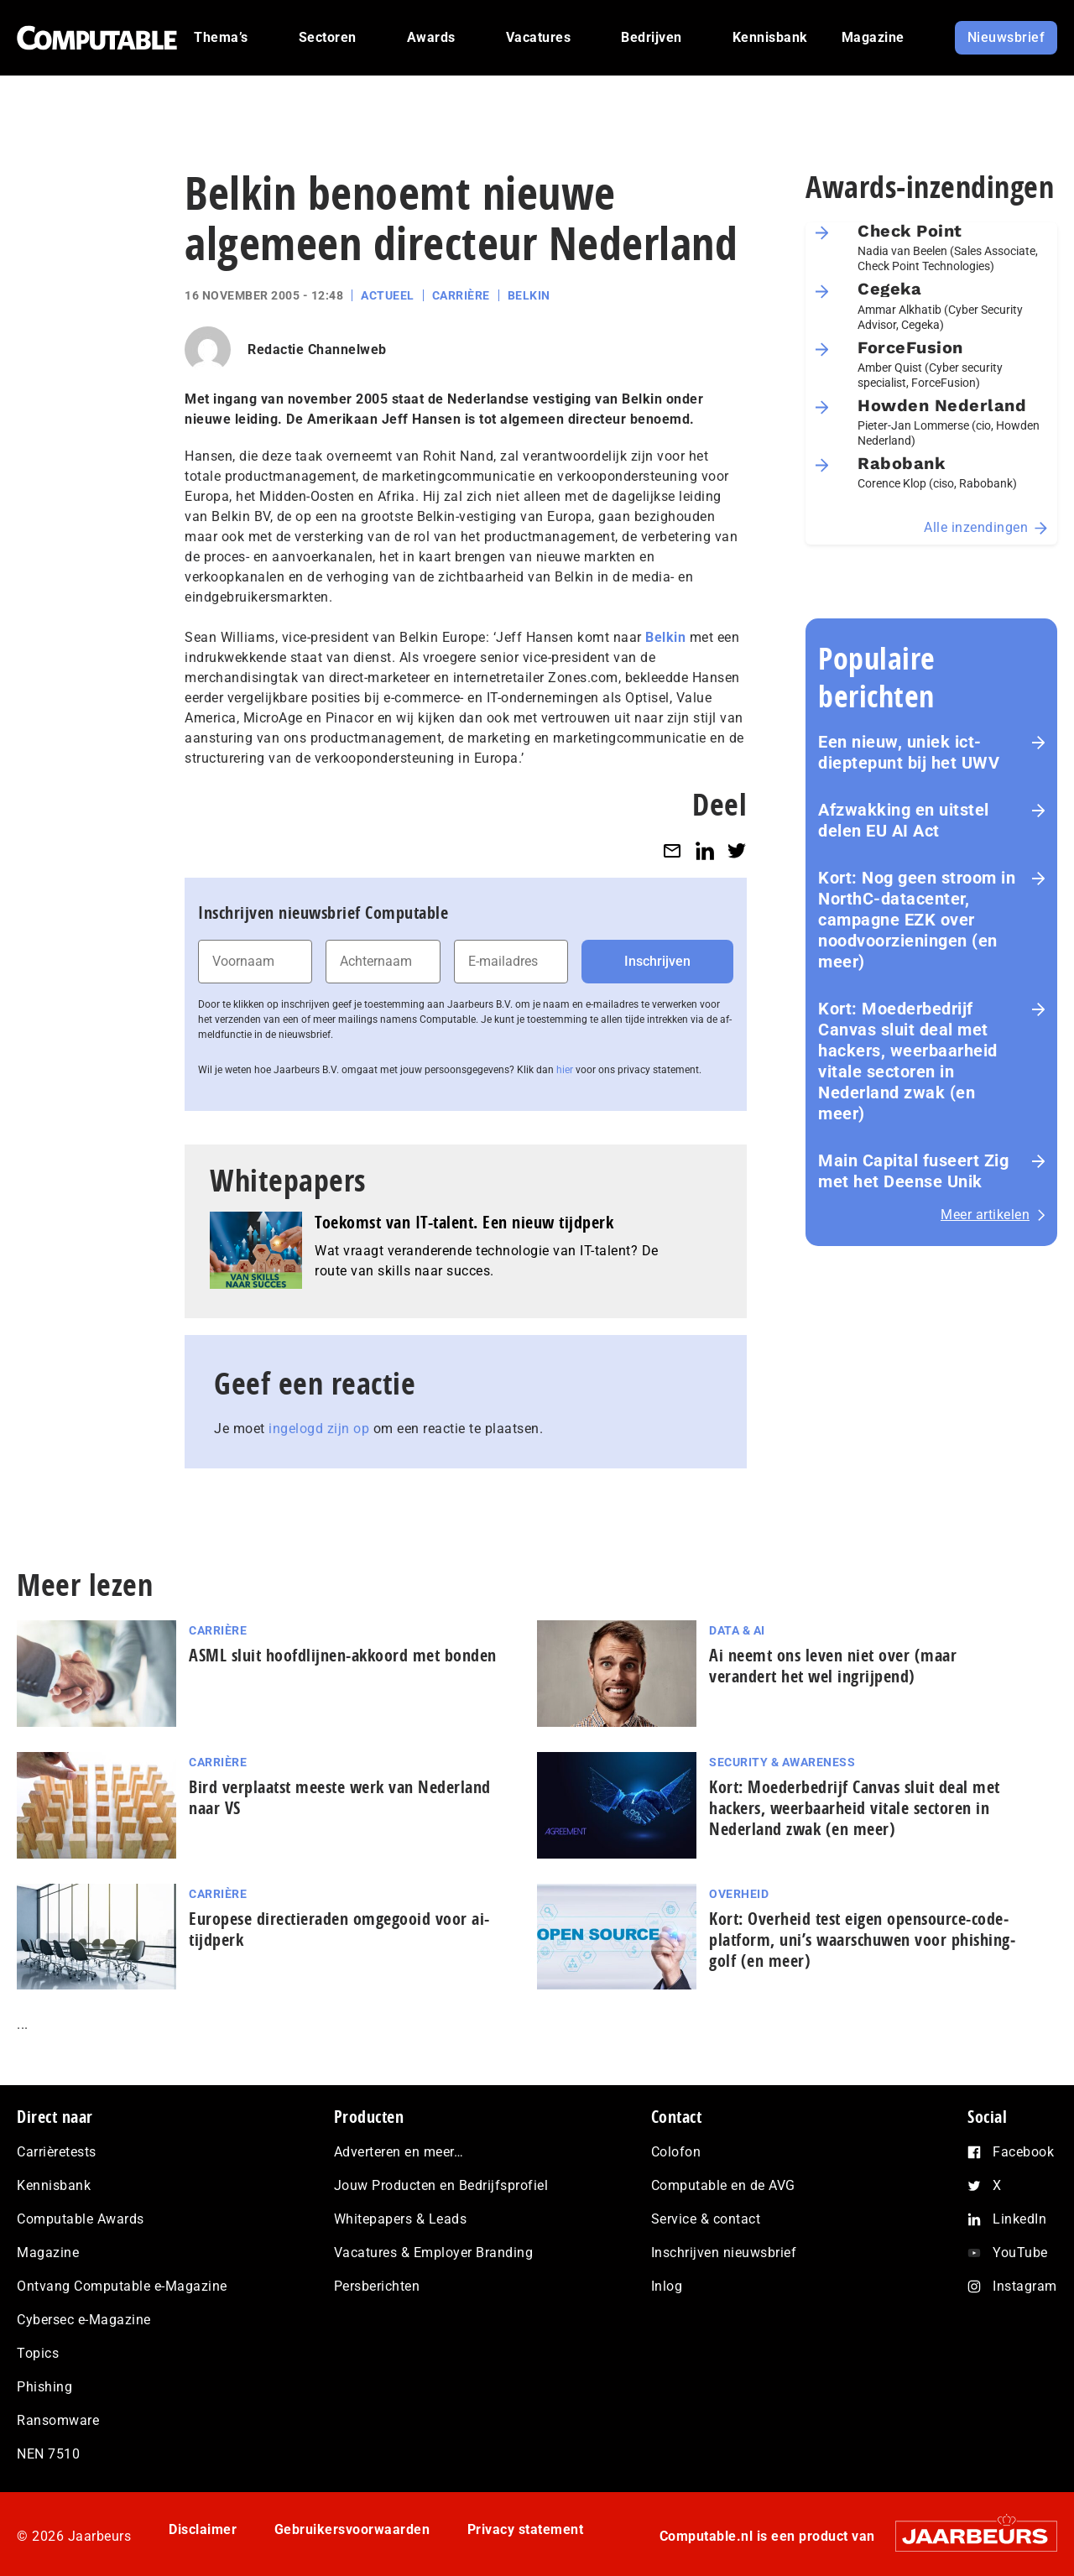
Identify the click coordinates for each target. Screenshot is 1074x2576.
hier (564, 1070)
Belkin (529, 295)
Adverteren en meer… (399, 2152)
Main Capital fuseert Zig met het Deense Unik (913, 1171)
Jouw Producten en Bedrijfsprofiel (441, 2185)
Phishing (44, 2387)
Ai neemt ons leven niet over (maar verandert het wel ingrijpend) (833, 1665)
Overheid (739, 1894)
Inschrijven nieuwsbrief (724, 2253)
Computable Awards (80, 2219)
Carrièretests (56, 2152)
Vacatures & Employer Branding (434, 2253)
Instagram (1025, 2286)
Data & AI (737, 1630)
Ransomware (58, 2420)
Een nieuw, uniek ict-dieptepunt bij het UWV (908, 752)
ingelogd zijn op (318, 1429)
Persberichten (377, 2286)
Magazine (48, 2253)
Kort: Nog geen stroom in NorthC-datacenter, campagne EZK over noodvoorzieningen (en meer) (916, 920)
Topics (38, 2353)
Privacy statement (525, 2529)
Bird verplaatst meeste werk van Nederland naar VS (340, 1797)
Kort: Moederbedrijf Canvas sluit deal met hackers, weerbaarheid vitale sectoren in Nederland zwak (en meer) (908, 1061)
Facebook (1023, 2152)
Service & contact (706, 2219)
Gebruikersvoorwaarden (352, 2529)
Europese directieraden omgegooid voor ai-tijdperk (339, 1929)
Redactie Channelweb (317, 349)
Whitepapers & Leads (400, 2219)
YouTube (1020, 2253)
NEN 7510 (48, 2454)
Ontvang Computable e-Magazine (122, 2286)
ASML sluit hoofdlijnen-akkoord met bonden (343, 1655)
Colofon (676, 2152)
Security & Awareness (782, 1762)
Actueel (387, 295)
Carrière (461, 295)
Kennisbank (54, 2185)
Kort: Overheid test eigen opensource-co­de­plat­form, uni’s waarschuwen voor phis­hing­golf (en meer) (862, 1939)
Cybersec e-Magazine (84, 2320)
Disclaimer (203, 2529)
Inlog (667, 2286)
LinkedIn (1019, 2219)
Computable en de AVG (723, 2185)
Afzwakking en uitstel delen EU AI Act (903, 820)
